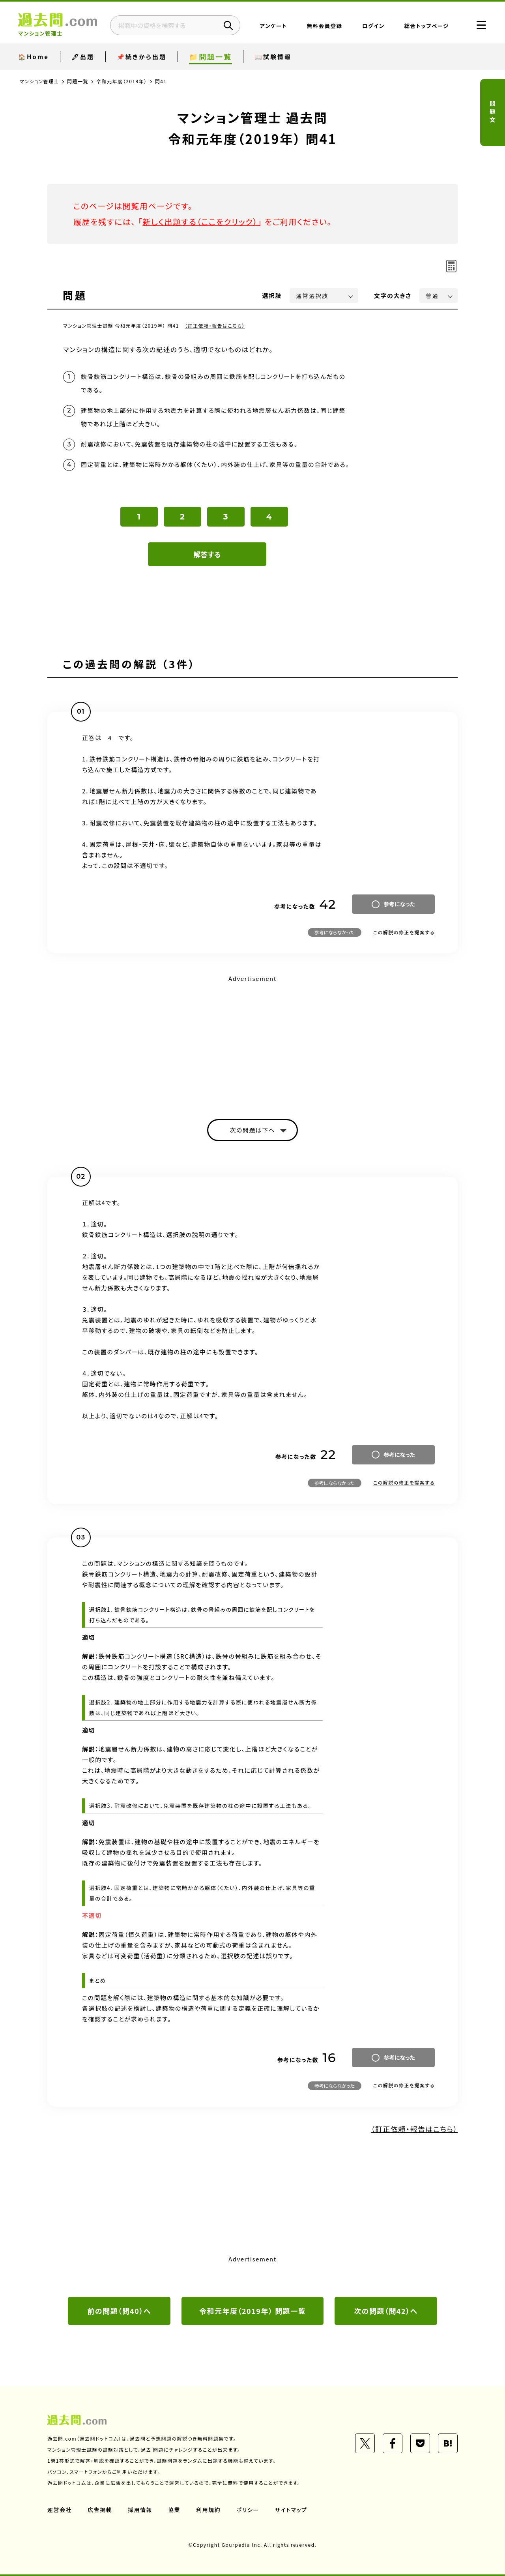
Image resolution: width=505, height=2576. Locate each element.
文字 (392, 295)
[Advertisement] (252, 1040)
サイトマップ (291, 2510)
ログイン (373, 26)
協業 (174, 2510)
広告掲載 (100, 2510)
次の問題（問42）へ (386, 2311)
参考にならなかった (334, 932)
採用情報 (140, 2510)
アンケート (273, 26)
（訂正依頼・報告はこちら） (215, 325)
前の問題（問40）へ (119, 2311)
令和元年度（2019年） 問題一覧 (252, 2311)
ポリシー (247, 2510)
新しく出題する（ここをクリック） (200, 221)
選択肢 (272, 295)
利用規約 (208, 2510)
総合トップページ (426, 26)
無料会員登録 (324, 26)
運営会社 (59, 2510)
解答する (207, 554)
